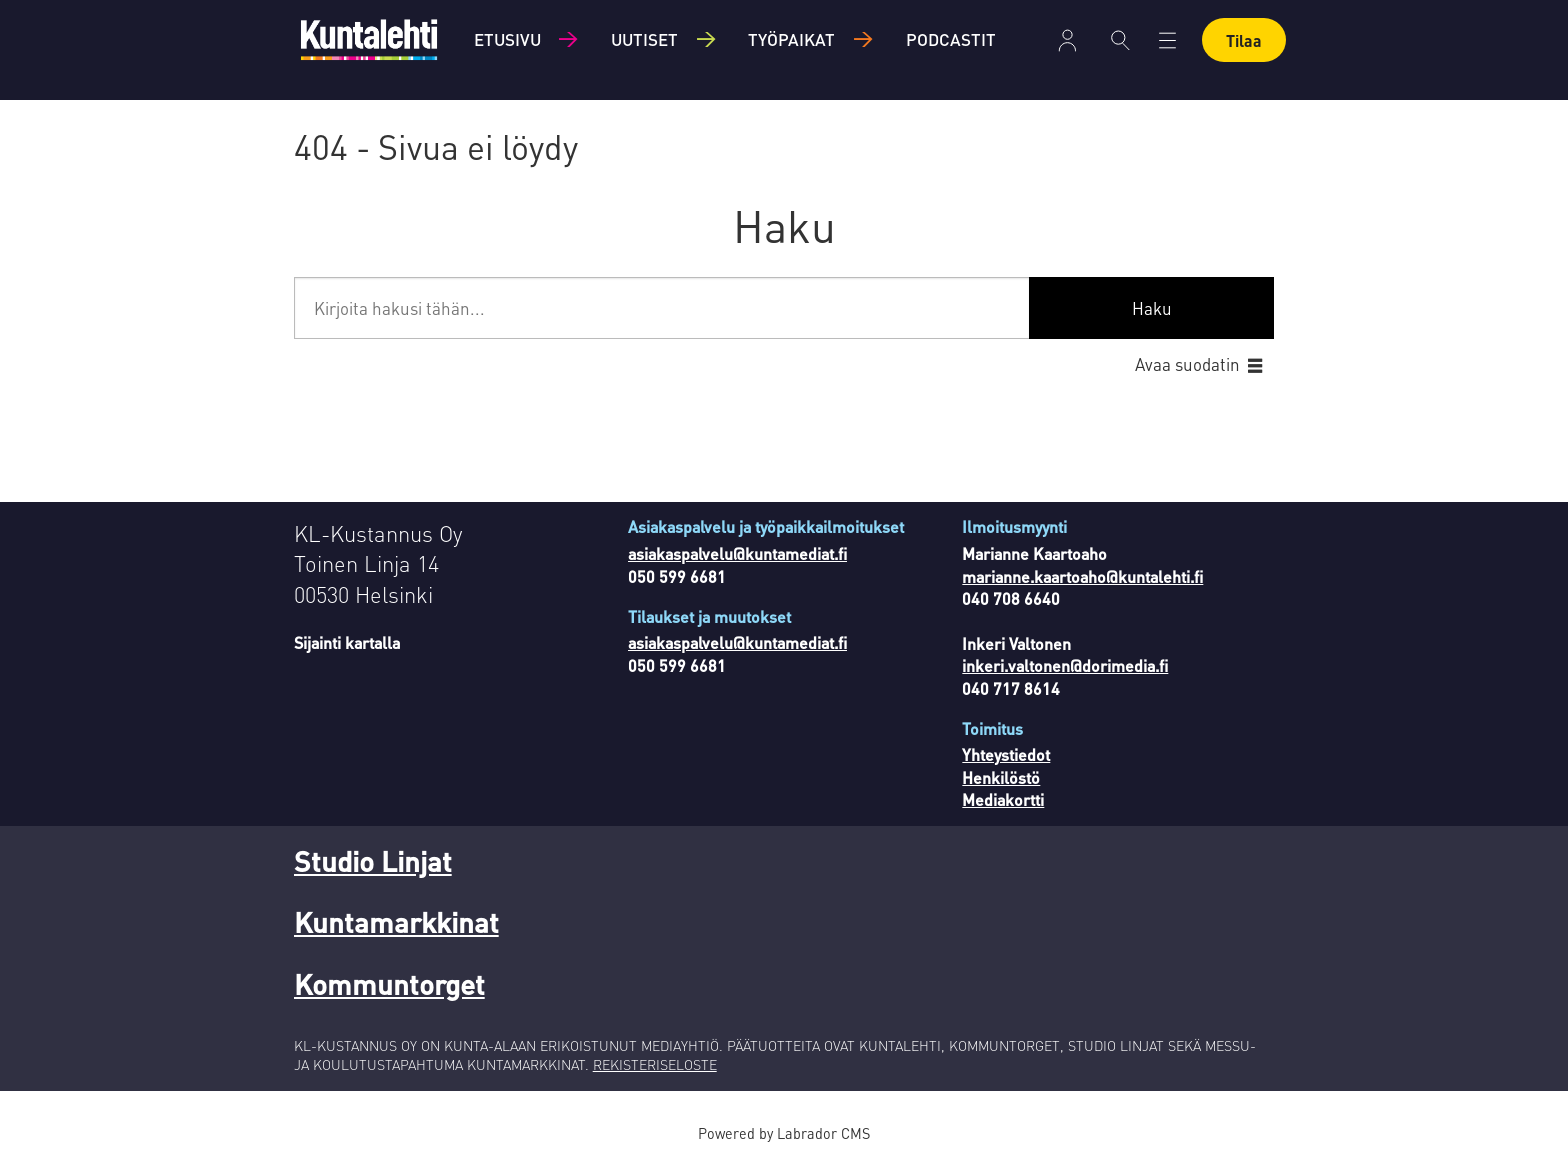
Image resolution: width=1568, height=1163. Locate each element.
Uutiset (644, 39)
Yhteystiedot (1006, 754)
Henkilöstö (1001, 777)
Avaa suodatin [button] (1187, 364)
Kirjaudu (1067, 40)
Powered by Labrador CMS (784, 1133)
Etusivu (507, 39)
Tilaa (1244, 40)
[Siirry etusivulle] (369, 39)
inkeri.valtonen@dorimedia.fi (1065, 665)
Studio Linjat (373, 861)
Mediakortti (1003, 799)
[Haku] (1120, 40)
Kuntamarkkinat (396, 922)
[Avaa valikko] (1167, 40)
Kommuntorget (389, 984)
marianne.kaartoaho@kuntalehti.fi (1082, 576)
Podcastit (951, 39)
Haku (1152, 308)
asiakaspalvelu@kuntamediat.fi (737, 553)
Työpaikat (791, 39)
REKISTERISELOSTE (655, 1064)
